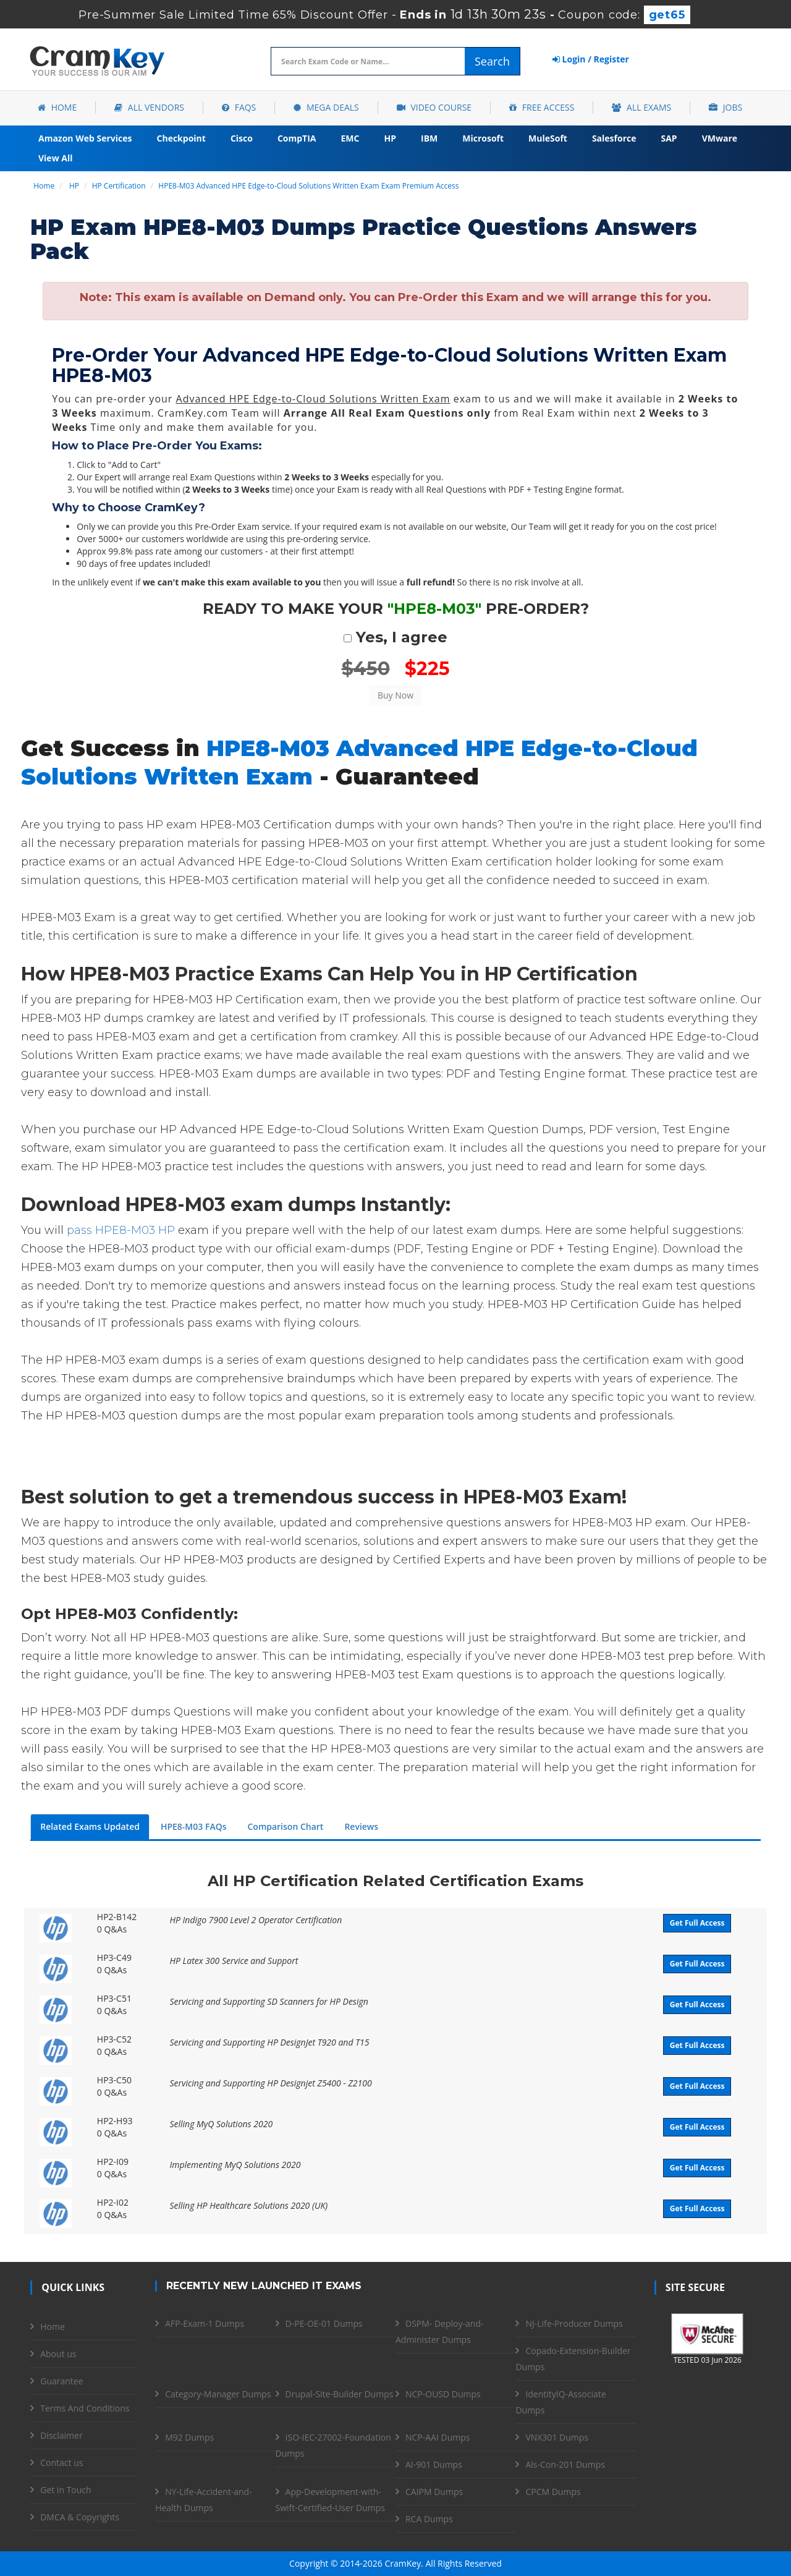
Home (57, 107)
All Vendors (149, 107)
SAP (669, 138)
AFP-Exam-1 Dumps (204, 2323)
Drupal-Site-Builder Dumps (340, 2394)
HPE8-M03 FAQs (194, 1826)
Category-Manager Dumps (218, 2394)
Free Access (541, 107)
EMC (350, 138)
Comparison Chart (285, 1826)
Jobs (725, 107)
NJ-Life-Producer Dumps (573, 2323)
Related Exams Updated (90, 1826)
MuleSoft (547, 138)
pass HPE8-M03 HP (121, 1230)
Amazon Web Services (85, 138)
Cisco (242, 138)
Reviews (361, 1826)
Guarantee (61, 2381)
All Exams (641, 107)
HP (390, 138)
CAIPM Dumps (434, 2491)
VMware (719, 138)
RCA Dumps (429, 2519)
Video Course (434, 107)
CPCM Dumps (552, 2491)
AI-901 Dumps (433, 2464)
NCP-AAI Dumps (437, 2437)
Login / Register (590, 59)
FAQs (239, 107)
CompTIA (296, 138)
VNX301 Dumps (556, 2437)
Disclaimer (61, 2435)
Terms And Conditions (84, 2408)
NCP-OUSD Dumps (443, 2394)
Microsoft (483, 138)
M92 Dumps (189, 2437)
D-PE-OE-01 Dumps (324, 2323)
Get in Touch (65, 2490)
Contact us (61, 2462)
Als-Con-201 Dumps (565, 2464)
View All (55, 158)
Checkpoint (181, 138)
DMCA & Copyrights (79, 2517)
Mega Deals (326, 107)
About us (58, 2354)
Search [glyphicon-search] (492, 61)
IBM (429, 138)
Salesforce (614, 138)
